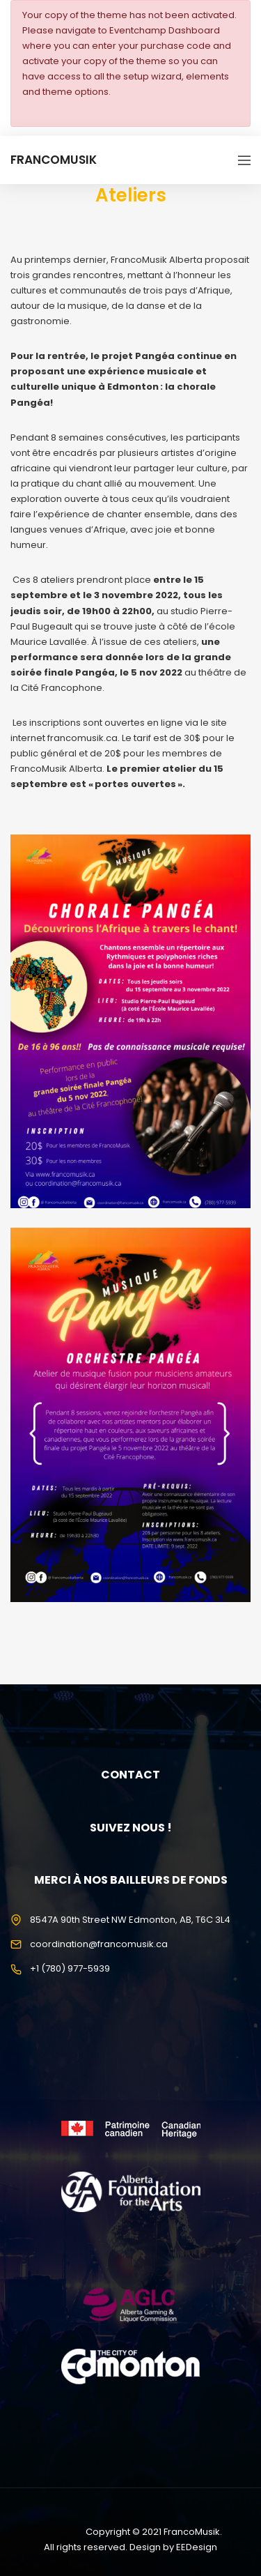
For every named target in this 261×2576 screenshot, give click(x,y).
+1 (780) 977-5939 (70, 1968)
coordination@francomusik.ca (99, 1944)
